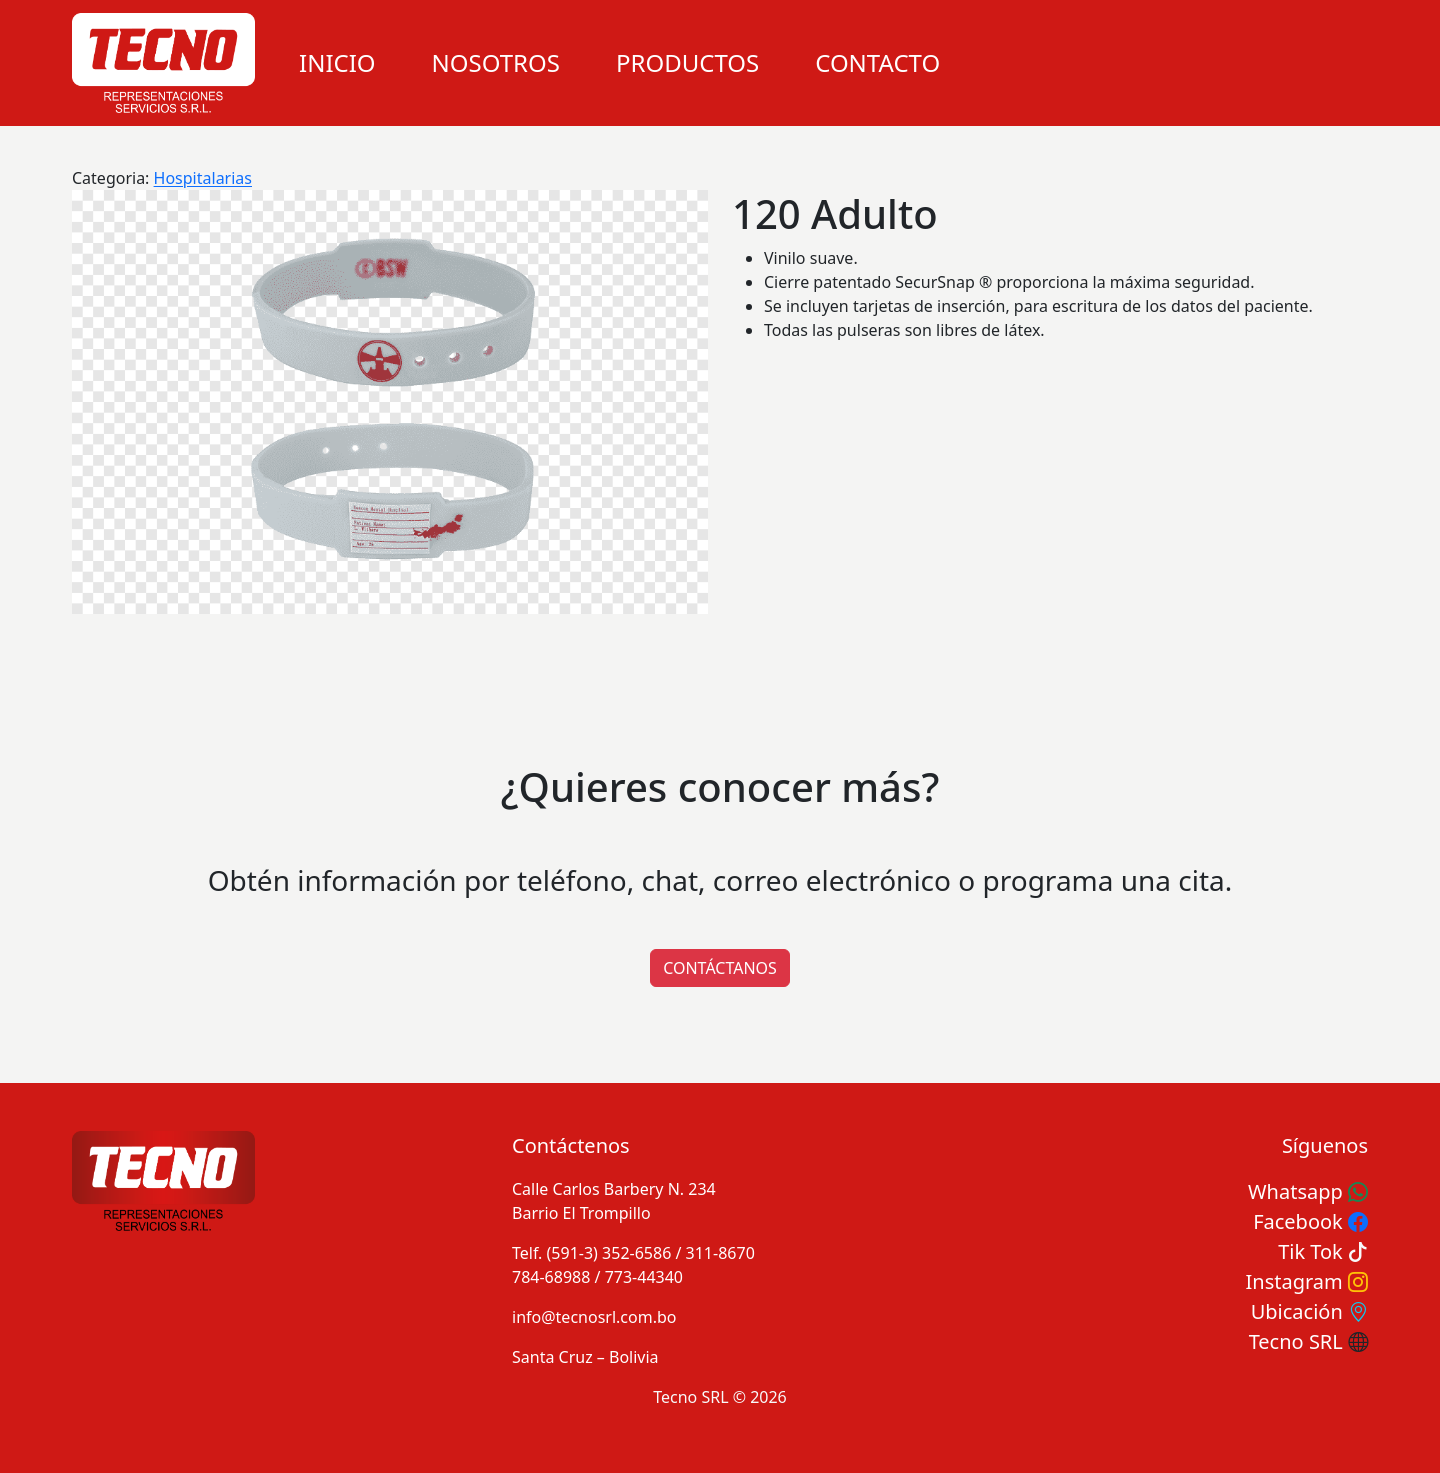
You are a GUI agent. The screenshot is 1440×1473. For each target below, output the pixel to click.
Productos (687, 62)
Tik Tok (1323, 1251)
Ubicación (1309, 1311)
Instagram (1307, 1281)
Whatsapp (1308, 1191)
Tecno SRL (1308, 1341)
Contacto (877, 62)
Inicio (337, 62)
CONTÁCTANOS (720, 968)
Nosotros (496, 62)
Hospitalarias (203, 178)
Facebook (1310, 1221)
